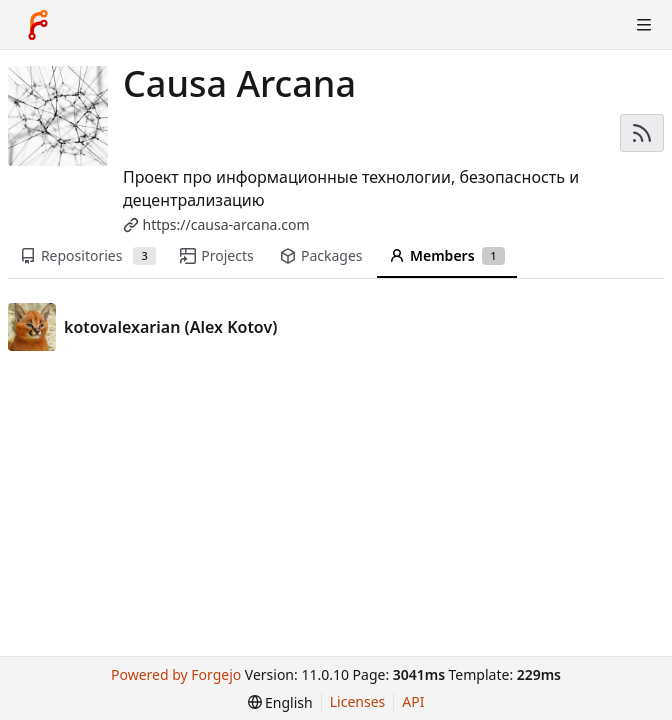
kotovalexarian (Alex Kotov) (170, 327)
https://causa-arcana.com (226, 224)
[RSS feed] (642, 133)
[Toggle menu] (644, 25)
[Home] (38, 25)
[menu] (280, 702)
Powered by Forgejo (176, 674)
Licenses (358, 701)
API (413, 701)
